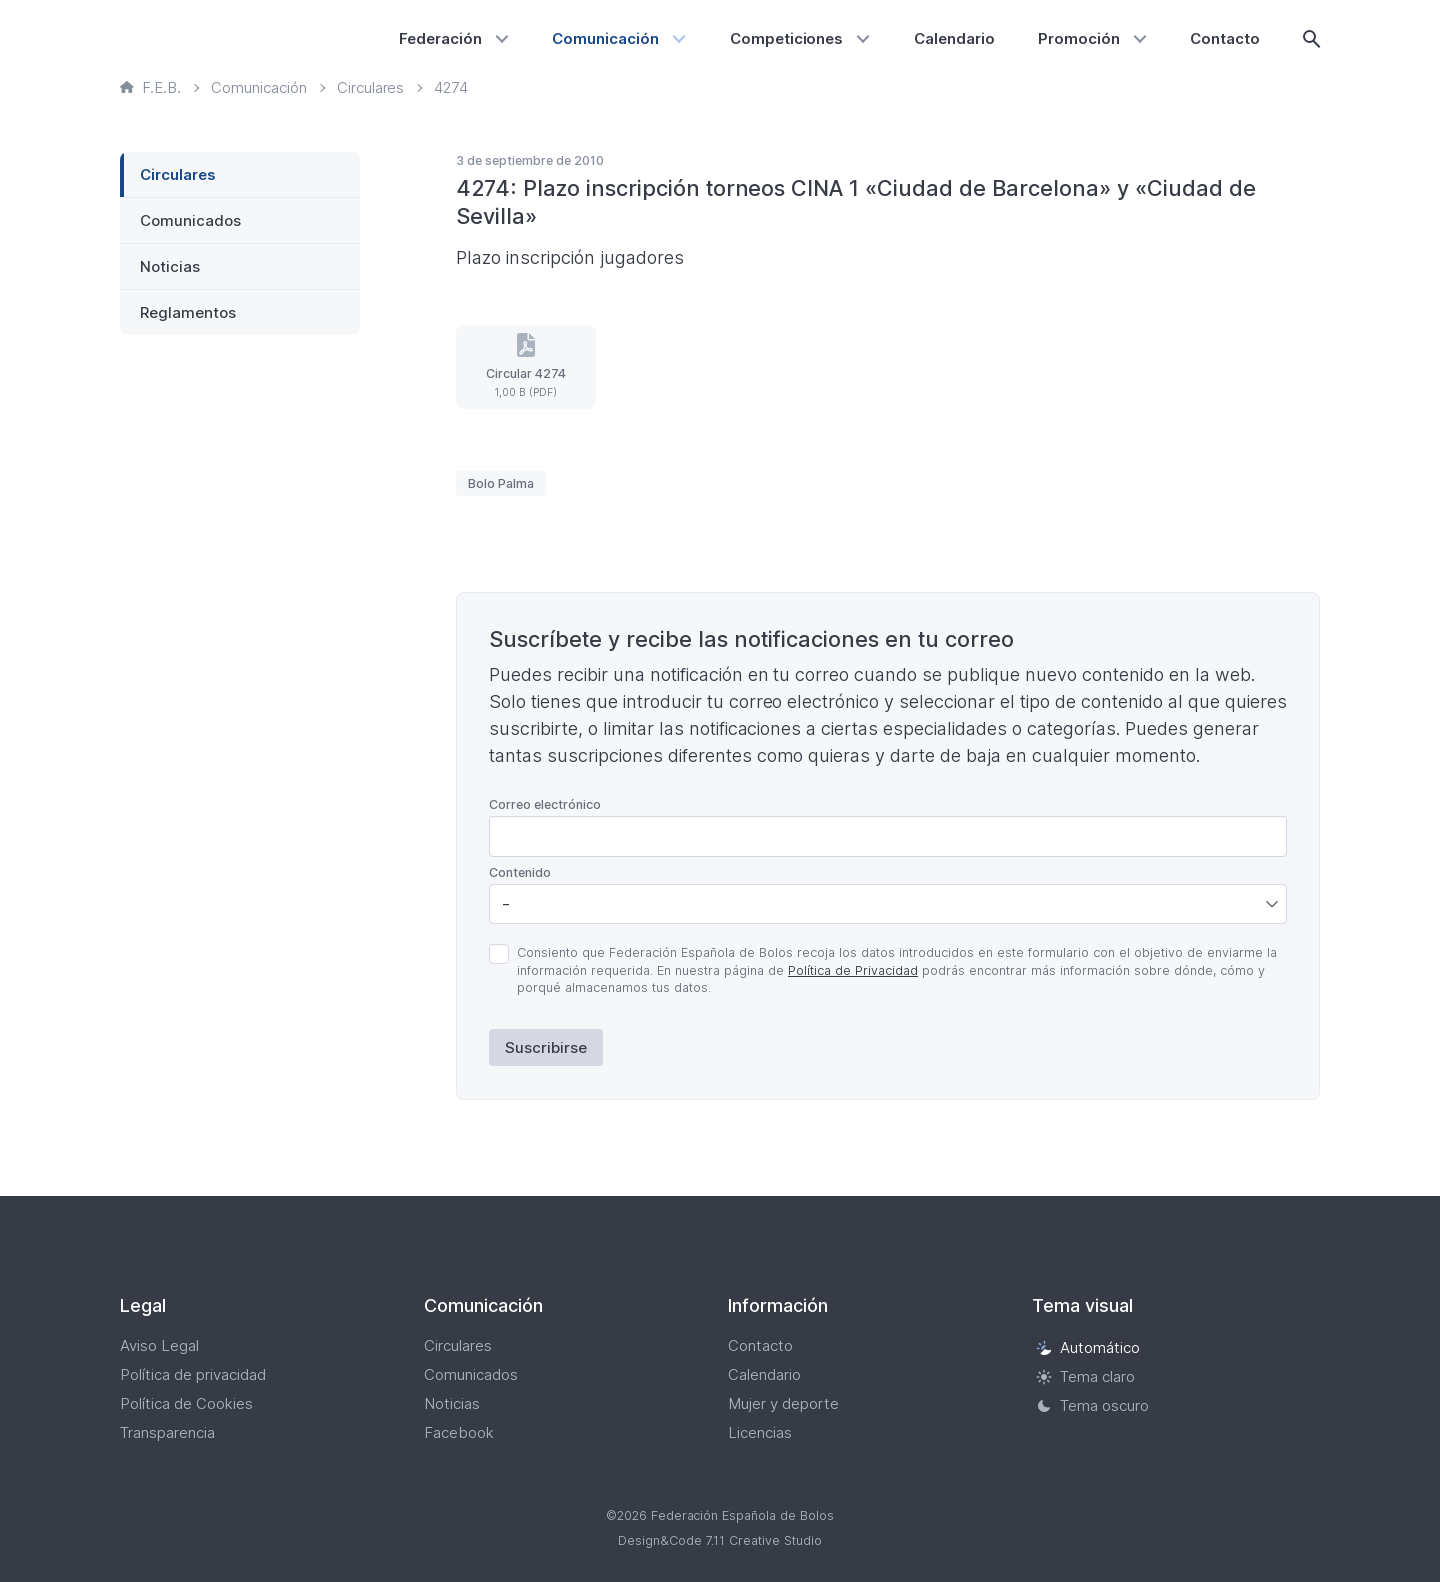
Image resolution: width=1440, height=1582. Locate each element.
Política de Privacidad (853, 970)
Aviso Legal (159, 1345)
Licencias (760, 1432)
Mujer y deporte (783, 1403)
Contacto (1225, 38)
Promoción (1079, 38)
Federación (440, 38)
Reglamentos (188, 312)
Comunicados (190, 220)
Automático (1088, 1347)
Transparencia (167, 1432)
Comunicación (605, 38)
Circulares (178, 174)
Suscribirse (546, 1047)
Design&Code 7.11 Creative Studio (720, 1540)
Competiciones (787, 38)
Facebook (459, 1432)
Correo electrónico (545, 804)
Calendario (954, 38)
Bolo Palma (501, 483)
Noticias (170, 266)
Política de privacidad (193, 1374)
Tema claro (1085, 1376)
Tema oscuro (1092, 1405)
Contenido (520, 872)
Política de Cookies (186, 1403)
